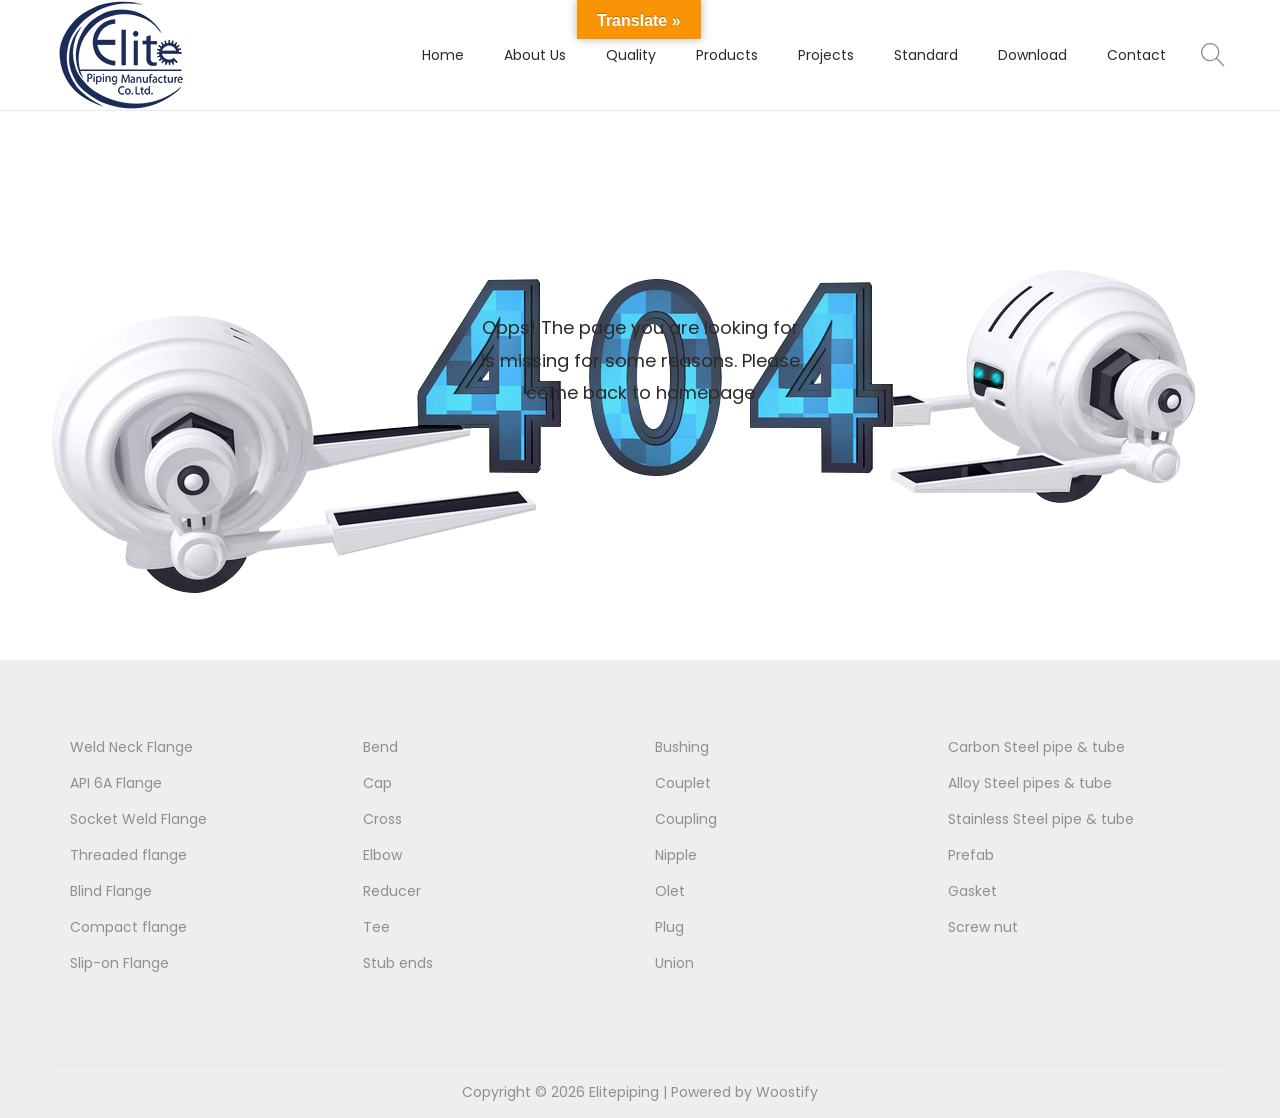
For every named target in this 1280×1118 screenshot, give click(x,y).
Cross (382, 819)
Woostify (787, 1092)
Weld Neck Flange (131, 747)
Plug (669, 927)
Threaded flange (128, 855)
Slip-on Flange (119, 963)
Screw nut (983, 927)
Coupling (686, 819)
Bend (380, 747)
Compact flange (128, 927)
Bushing (682, 747)
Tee (376, 927)
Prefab (971, 855)
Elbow (382, 855)
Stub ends (398, 963)
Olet (670, 891)
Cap (377, 783)
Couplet (683, 783)
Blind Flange (111, 891)
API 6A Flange (116, 783)
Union (674, 963)
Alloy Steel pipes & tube (1030, 783)
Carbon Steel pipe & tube (1036, 747)
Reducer (392, 891)
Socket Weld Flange (138, 819)
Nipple (676, 855)
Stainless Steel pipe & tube (1041, 819)
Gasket (972, 891)
